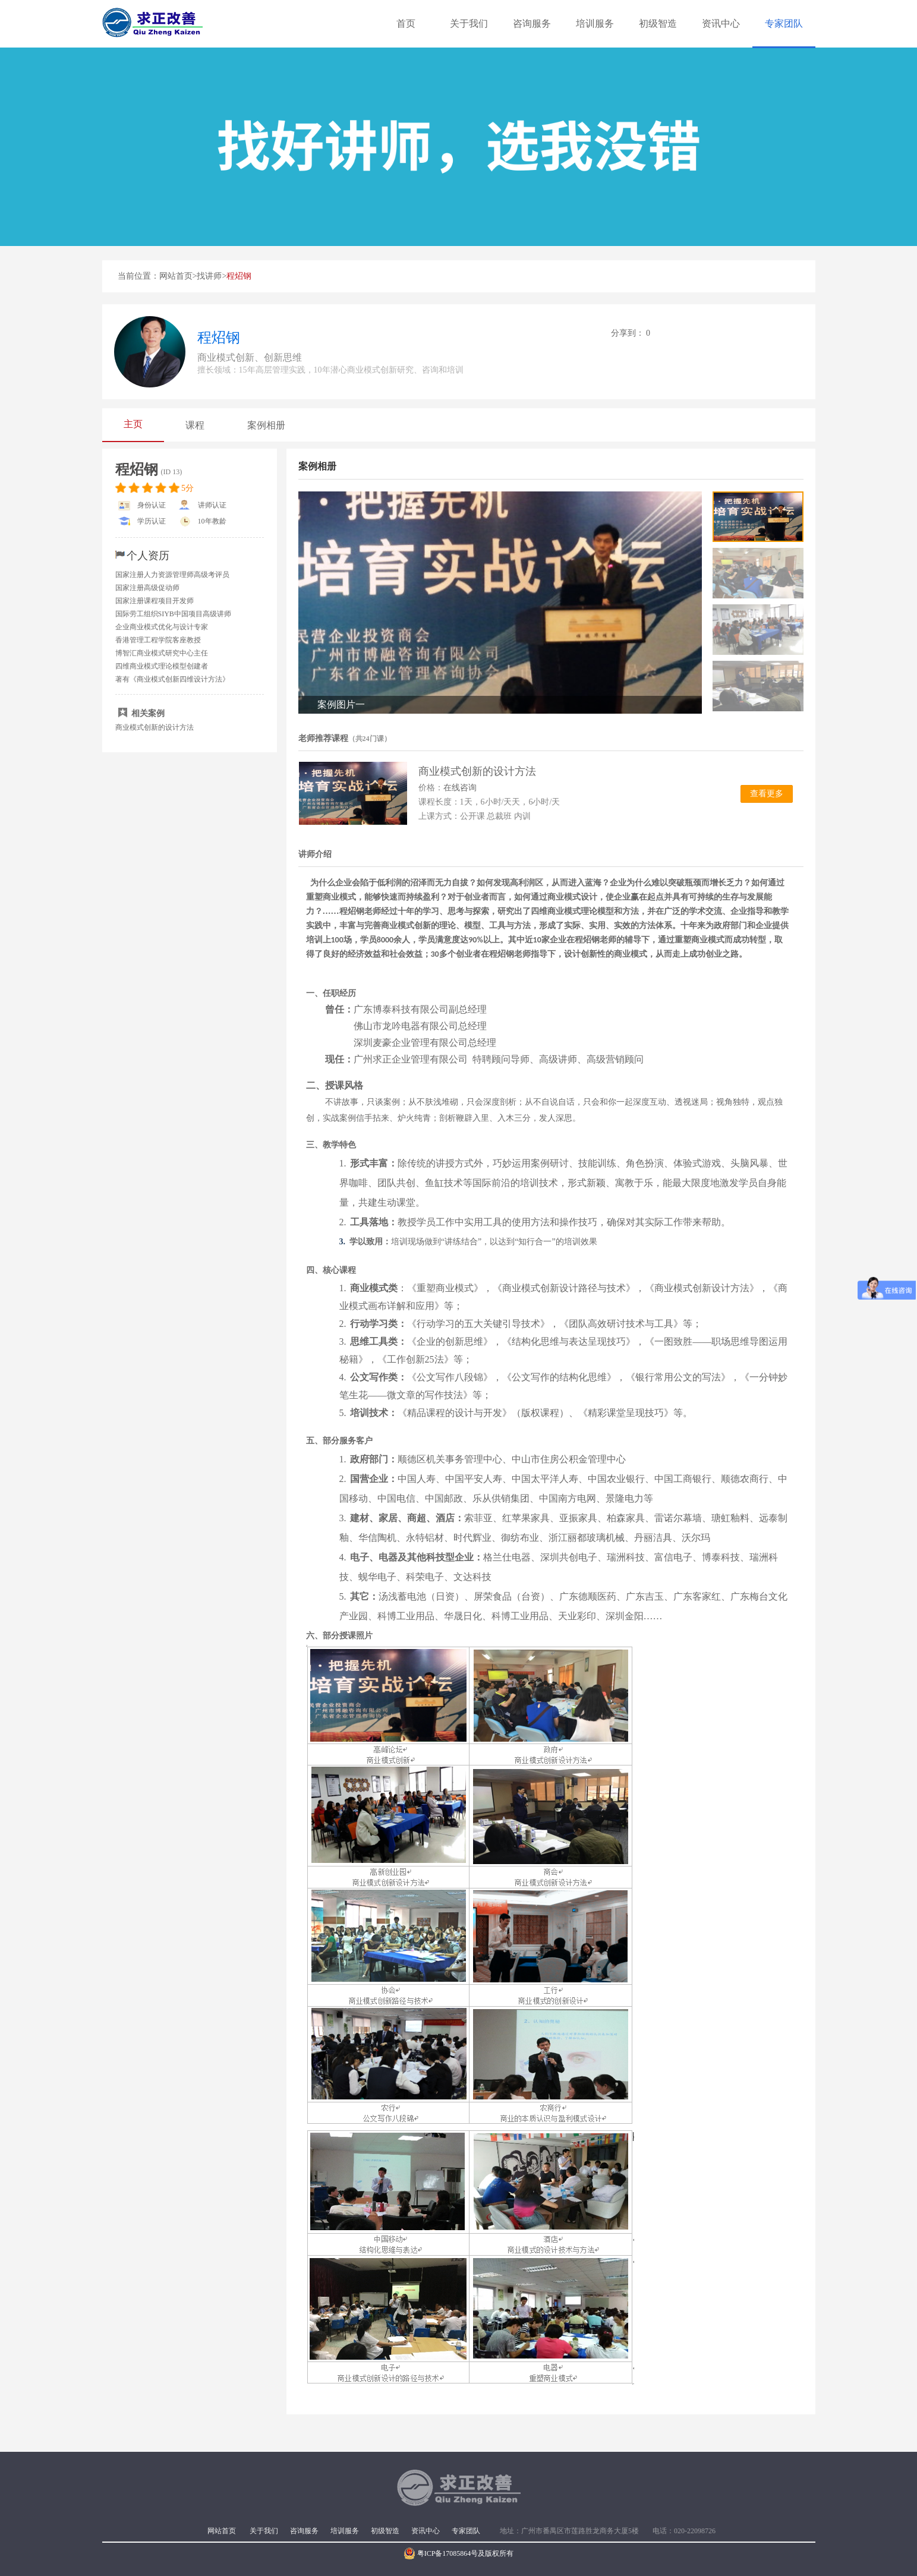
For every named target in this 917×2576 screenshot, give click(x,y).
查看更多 (766, 793)
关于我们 (469, 23)
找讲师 (209, 276)
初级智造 (658, 23)
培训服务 (595, 23)
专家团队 (784, 23)
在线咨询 (460, 787)
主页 (133, 424)
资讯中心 (721, 23)
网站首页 (176, 276)
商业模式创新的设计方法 (154, 727)
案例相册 (266, 425)
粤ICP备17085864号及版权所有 (459, 2553)
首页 (405, 23)
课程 (194, 425)
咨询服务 (532, 23)
